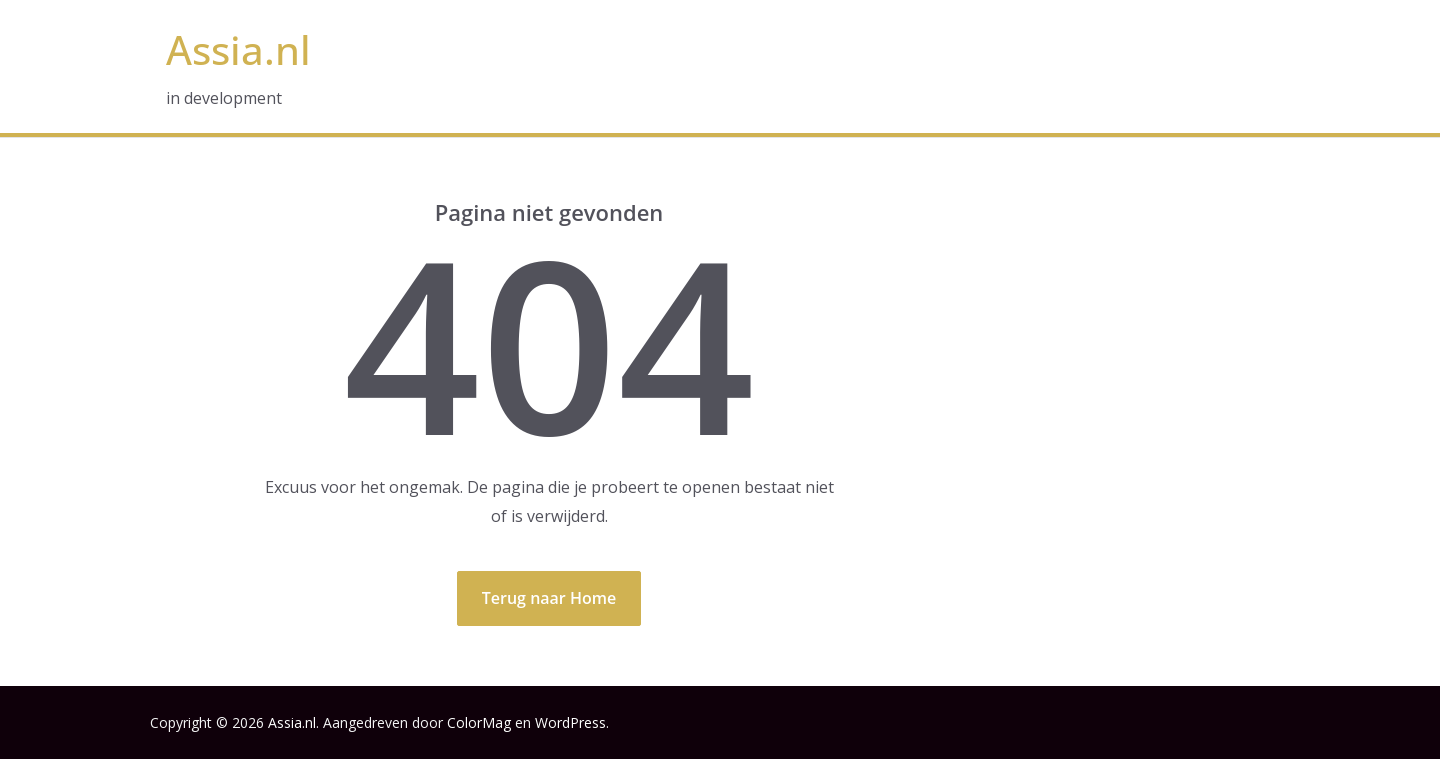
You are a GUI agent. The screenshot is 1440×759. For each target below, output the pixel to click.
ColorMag (479, 722)
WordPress (570, 722)
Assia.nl (238, 49)
